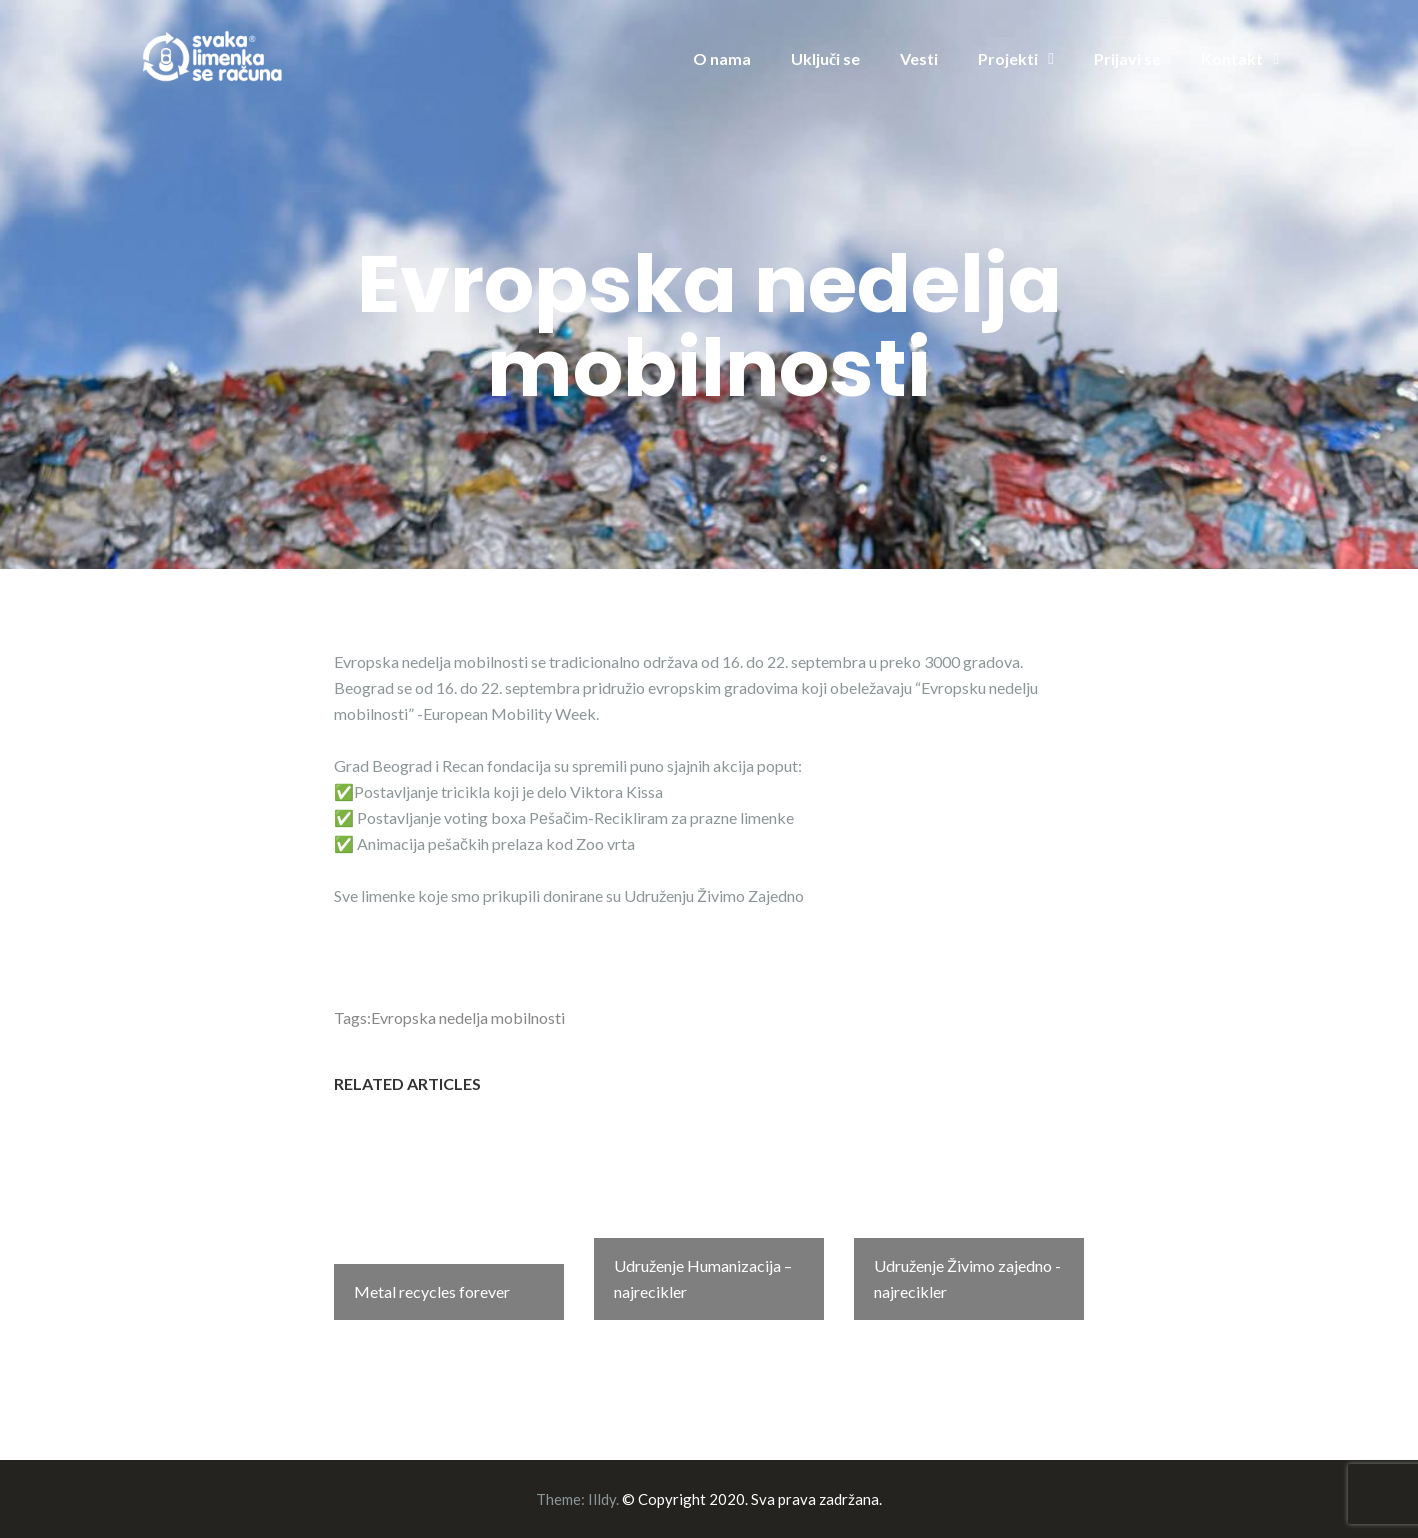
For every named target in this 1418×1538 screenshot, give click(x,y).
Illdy (602, 1499)
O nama (722, 58)
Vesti (919, 58)
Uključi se (825, 58)
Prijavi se (1127, 58)
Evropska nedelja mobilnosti (468, 1017)
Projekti (1008, 58)
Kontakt (1232, 58)
